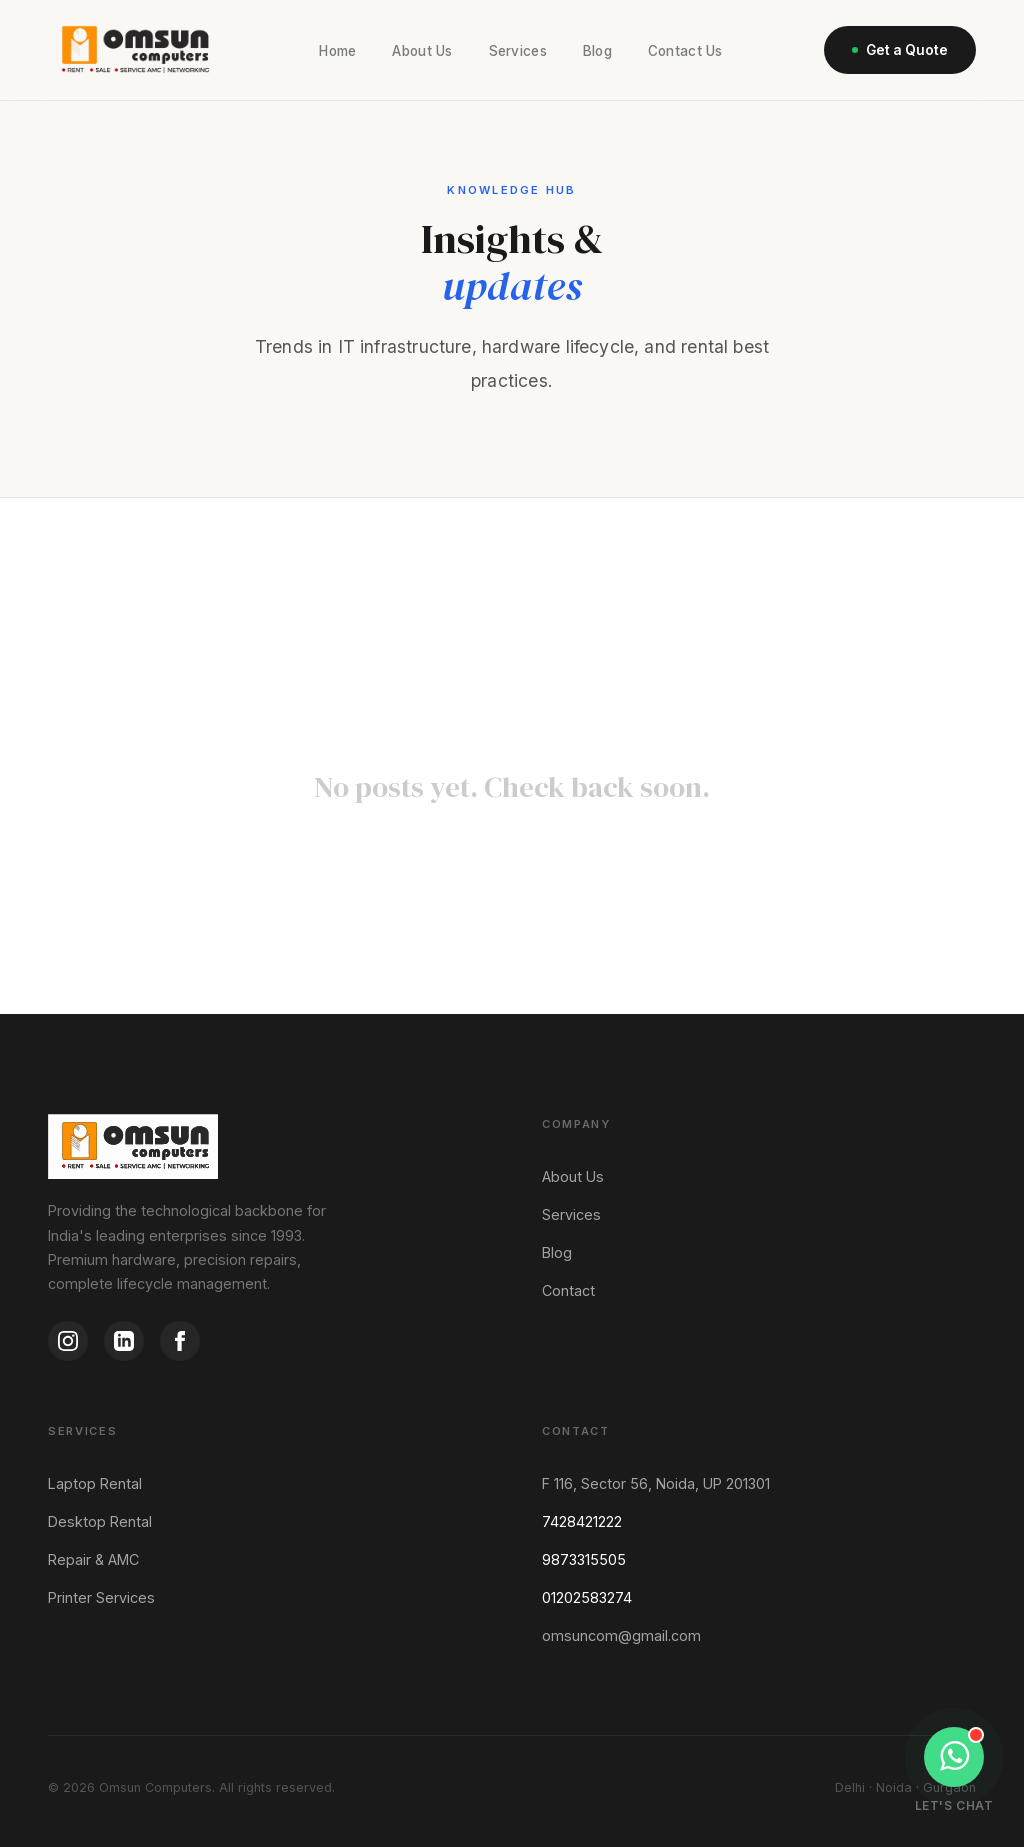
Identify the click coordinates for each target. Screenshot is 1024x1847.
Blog (597, 51)
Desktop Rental (100, 1521)
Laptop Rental (95, 1483)
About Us (422, 51)
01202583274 (587, 1597)
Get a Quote (900, 50)
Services (518, 51)
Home (337, 51)
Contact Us (685, 51)
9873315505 (584, 1559)
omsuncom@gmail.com (621, 1635)
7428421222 (582, 1521)
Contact (568, 1290)
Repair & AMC (93, 1559)
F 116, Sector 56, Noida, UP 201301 (656, 1483)
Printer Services (101, 1597)
